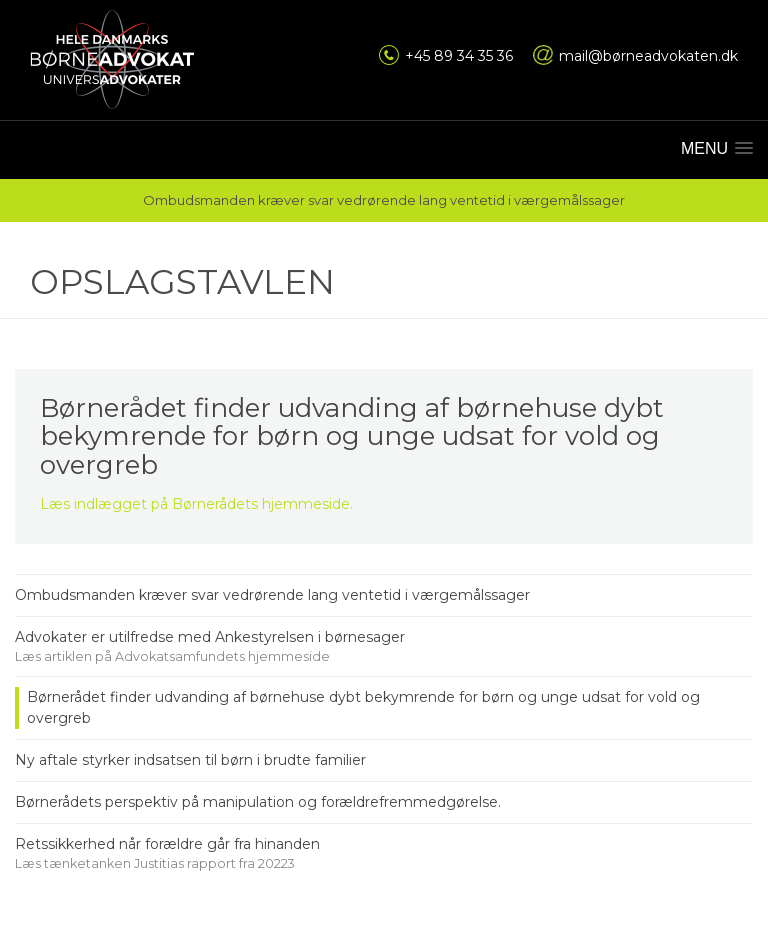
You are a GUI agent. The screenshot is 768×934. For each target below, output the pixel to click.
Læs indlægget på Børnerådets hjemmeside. (196, 504)
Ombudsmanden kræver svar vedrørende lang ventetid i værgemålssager (272, 595)
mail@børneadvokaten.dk (648, 56)
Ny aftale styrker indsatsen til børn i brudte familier (190, 760)
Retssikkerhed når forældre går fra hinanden (167, 844)
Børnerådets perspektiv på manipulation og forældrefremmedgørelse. (258, 802)
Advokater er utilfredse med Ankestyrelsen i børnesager (210, 637)
